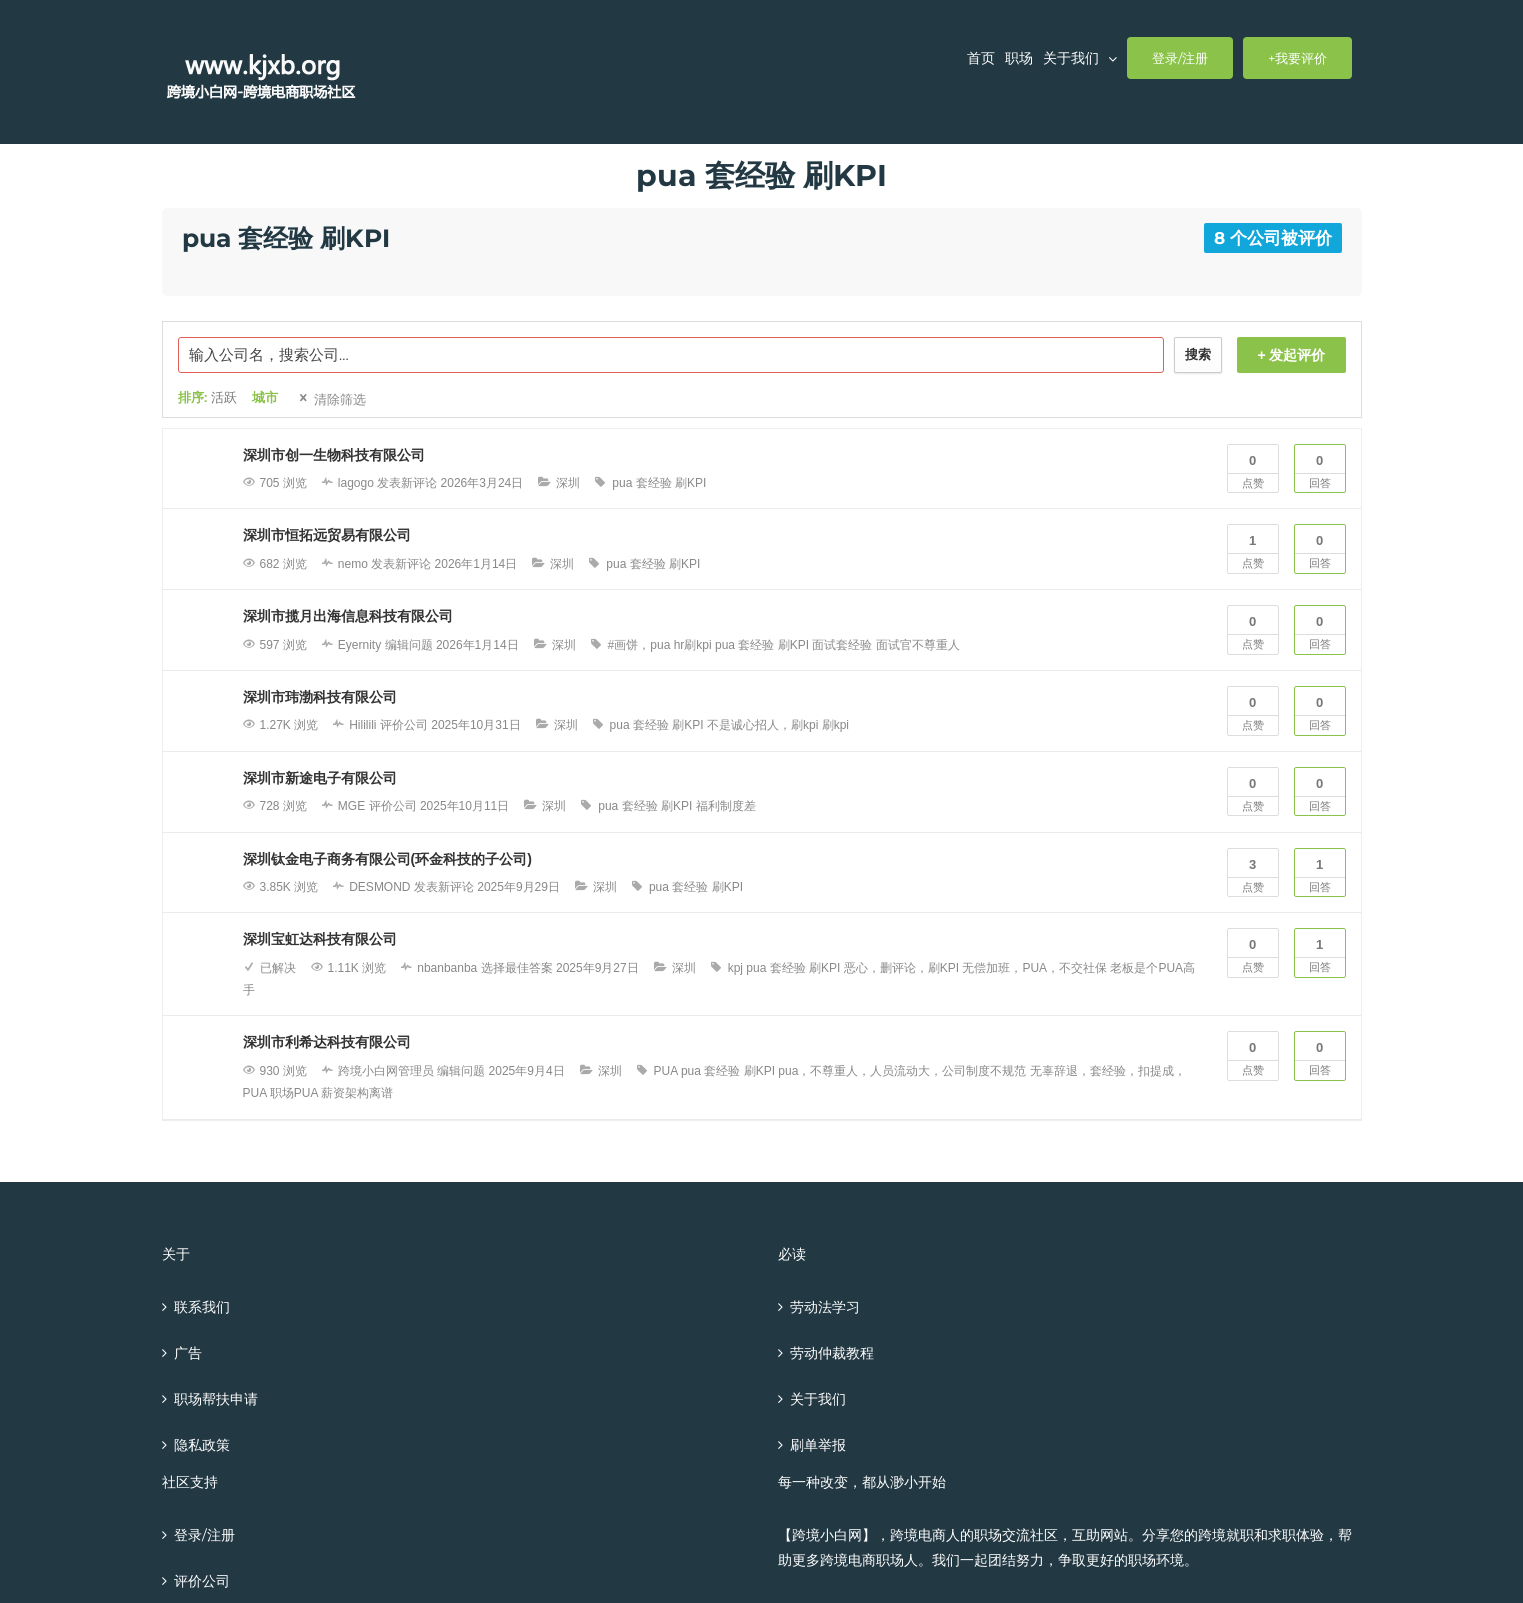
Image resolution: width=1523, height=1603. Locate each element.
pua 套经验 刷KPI (659, 483)
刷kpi (835, 725)
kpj (735, 968)
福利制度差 (726, 806)
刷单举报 (818, 1445)
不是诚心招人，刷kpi (762, 725)
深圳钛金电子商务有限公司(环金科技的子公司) (387, 859)
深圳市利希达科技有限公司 (327, 1042)
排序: (208, 397)
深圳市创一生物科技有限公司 (334, 455)
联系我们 (202, 1307)
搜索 (1198, 354)
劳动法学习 (825, 1307)
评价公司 (202, 1581)
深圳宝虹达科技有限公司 (320, 939)
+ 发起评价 (1291, 355)
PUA (666, 1071)
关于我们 (818, 1399)
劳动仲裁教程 (832, 1353)
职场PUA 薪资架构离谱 (331, 1093)
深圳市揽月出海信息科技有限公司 (348, 616)
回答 (1320, 467)
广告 (188, 1353)
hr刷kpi (693, 645)
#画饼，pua (639, 645)
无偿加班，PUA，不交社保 (1034, 968)
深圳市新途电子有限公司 (320, 778)
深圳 (568, 483)
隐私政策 (202, 1445)
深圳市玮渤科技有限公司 (320, 697)
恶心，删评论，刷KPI (901, 968)
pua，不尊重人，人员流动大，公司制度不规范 (902, 1071)
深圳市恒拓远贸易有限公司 (327, 535)
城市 (265, 397)
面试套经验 (842, 645)
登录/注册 (204, 1535)
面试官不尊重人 (918, 645)
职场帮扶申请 (216, 1399)
